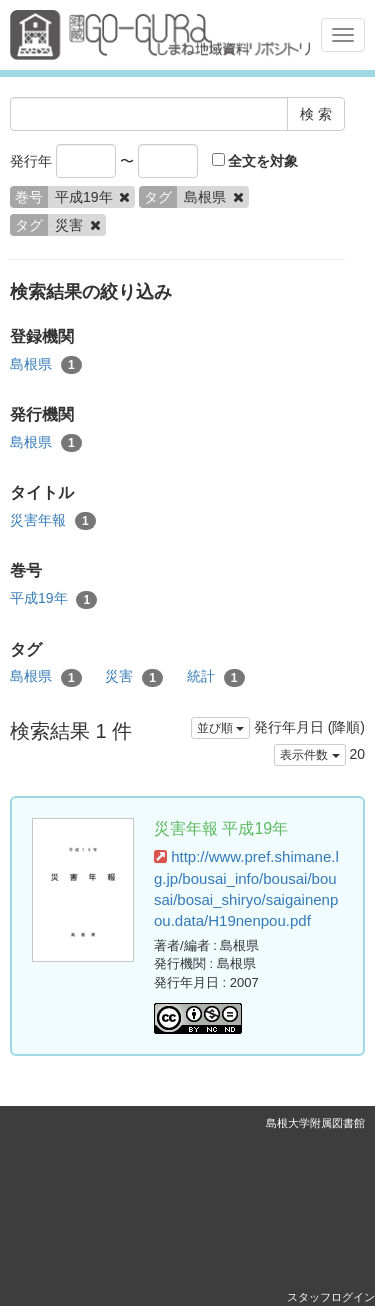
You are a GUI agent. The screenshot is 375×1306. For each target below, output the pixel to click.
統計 (216, 677)
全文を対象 (255, 161)
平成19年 (53, 599)
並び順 (220, 728)
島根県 (46, 365)
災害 (134, 677)
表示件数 (309, 755)
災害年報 (53, 521)
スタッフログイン (331, 1297)
